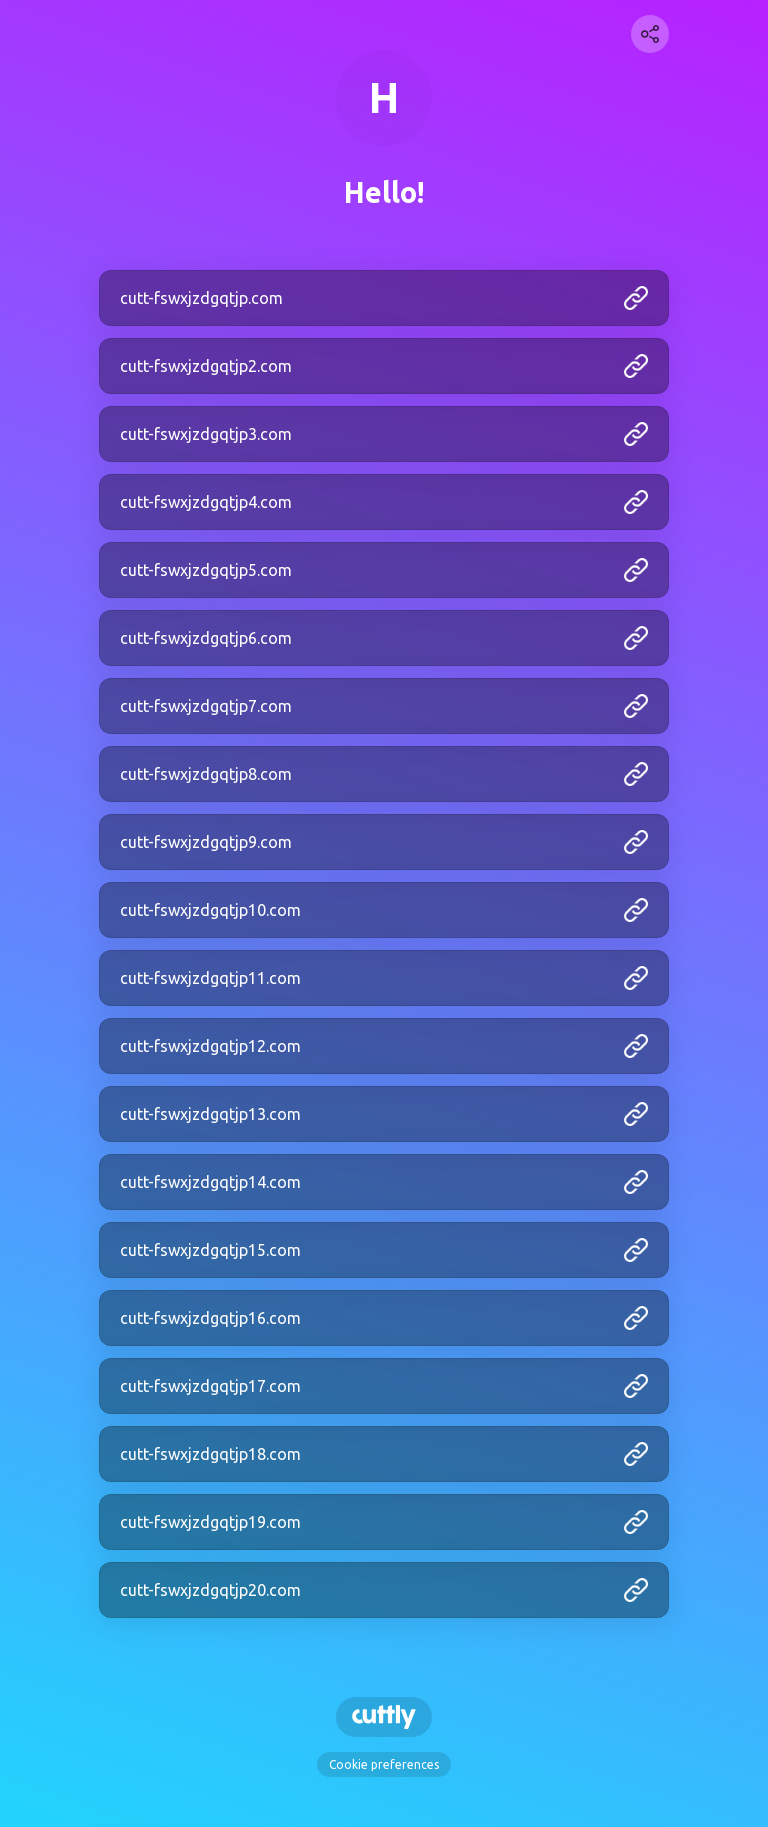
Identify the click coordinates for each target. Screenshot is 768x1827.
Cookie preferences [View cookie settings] (384, 1764)
